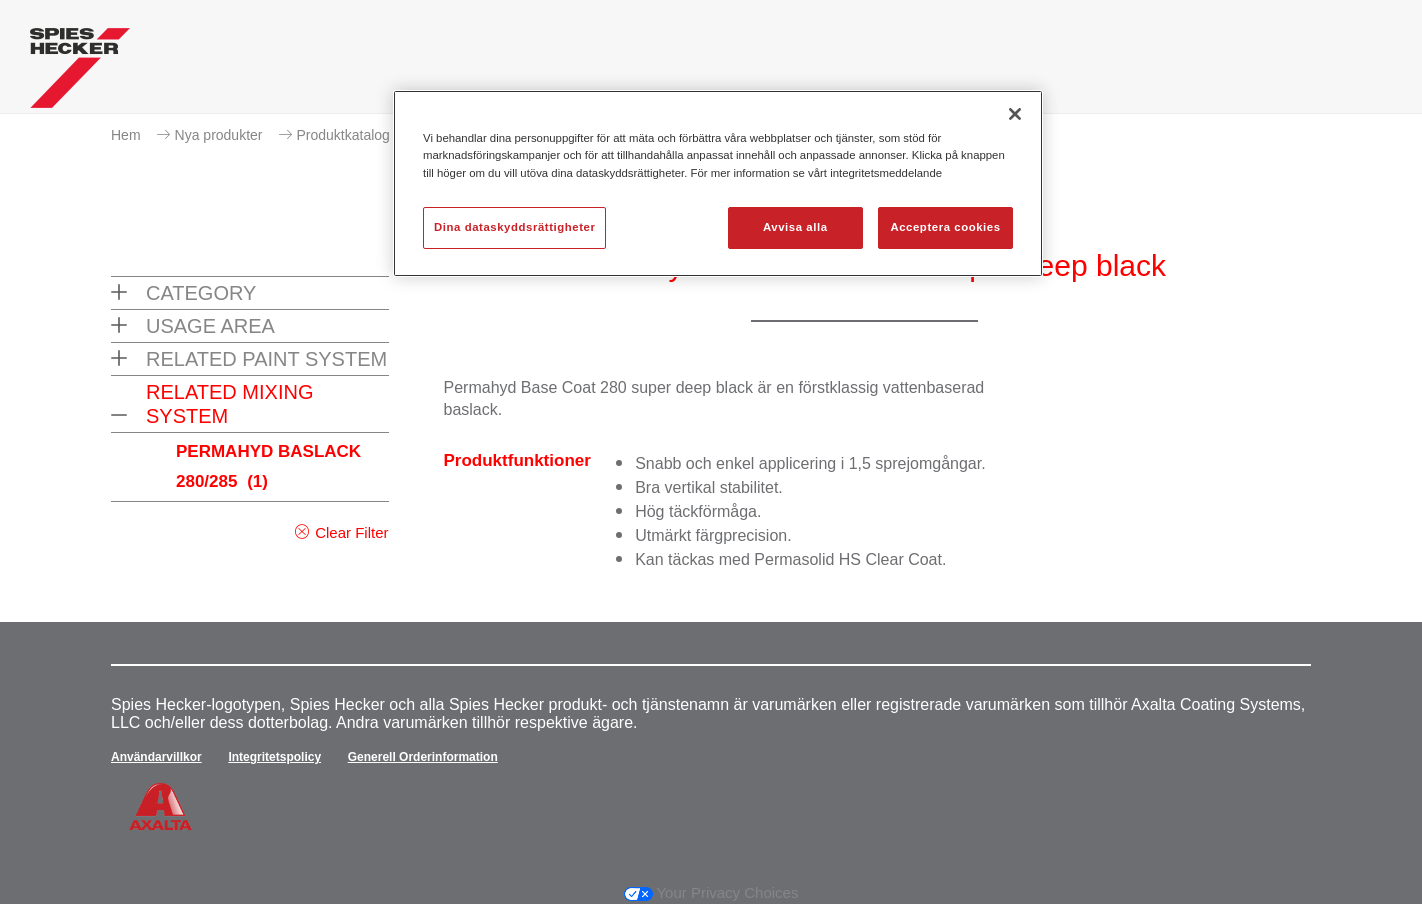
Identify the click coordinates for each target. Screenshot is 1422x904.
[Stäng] (1015, 114)
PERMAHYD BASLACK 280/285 (268, 466)
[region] (718, 183)
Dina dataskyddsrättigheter (514, 227)
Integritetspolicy (274, 757)
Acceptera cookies (945, 227)
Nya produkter (219, 135)
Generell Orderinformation (423, 757)
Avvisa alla (795, 227)
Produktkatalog (343, 135)
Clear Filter (351, 532)
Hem (126, 135)
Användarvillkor (156, 757)
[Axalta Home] (80, 73)
